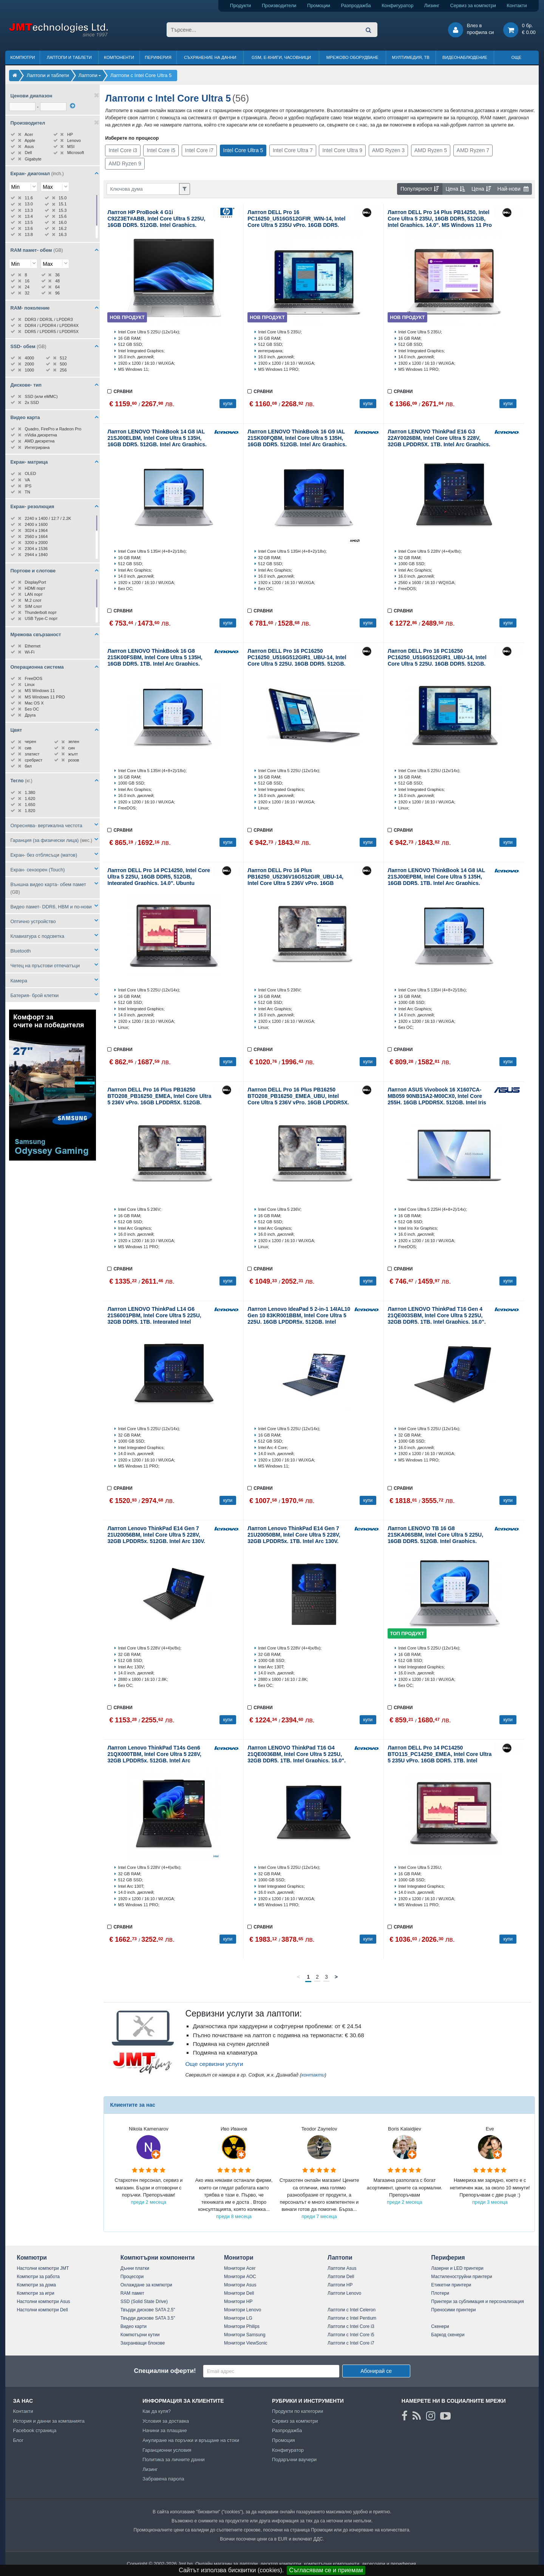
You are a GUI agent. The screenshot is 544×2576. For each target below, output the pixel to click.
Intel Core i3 (122, 150)
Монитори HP (238, 2301)
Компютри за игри (35, 2293)
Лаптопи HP (340, 2285)
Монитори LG (238, 2318)
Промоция (283, 2440)
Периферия (158, 57)
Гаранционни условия (166, 2450)
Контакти (517, 5)
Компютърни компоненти (158, 2257)
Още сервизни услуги (214, 2064)
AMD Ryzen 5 (430, 150)
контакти (313, 2075)
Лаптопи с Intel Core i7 (351, 2343)
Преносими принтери (453, 2309)
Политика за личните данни (173, 2459)
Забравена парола (163, 2479)
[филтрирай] (73, 106)
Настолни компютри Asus (43, 2301)
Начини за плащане (164, 2430)
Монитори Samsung (245, 2334)
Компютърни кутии (140, 2334)
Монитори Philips (242, 2326)
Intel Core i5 (161, 150)
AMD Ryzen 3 (388, 150)
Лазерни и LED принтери (457, 2268)
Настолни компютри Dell (42, 2309)
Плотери (440, 2293)
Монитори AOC (240, 2276)
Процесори (132, 2276)
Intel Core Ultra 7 (293, 150)
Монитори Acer (240, 2268)
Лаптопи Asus (342, 2268)
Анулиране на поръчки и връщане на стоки (190, 2440)
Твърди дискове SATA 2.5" (148, 2309)
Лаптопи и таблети (69, 57)
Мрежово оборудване (352, 57)
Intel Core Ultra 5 (243, 150)
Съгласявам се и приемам (326, 2570)
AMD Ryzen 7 (473, 150)
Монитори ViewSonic (245, 2343)
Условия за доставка (165, 2421)
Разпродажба (356, 5)
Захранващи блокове (143, 2343)
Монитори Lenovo (242, 2309)
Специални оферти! (165, 2370)
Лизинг (431, 5)
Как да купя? (156, 2411)
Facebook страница (34, 2430)
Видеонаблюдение (464, 57)
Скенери (440, 2326)
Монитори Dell (239, 2293)
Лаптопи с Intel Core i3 (351, 2326)
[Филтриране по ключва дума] (143, 189)
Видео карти (134, 2326)
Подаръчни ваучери (294, 2459)
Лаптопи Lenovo (344, 2293)
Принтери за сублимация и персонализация (477, 2301)
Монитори (238, 2257)
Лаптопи (340, 2257)
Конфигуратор (397, 5)
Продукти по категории (297, 2411)
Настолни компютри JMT (43, 2268)
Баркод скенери (447, 2334)
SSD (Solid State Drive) (144, 2301)
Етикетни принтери (451, 2285)
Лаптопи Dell (341, 2276)
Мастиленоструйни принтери (461, 2276)
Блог (18, 2440)
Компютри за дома (36, 2285)
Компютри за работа (38, 2276)
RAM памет (132, 2293)
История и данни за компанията (49, 2421)
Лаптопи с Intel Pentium (352, 2318)
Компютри (22, 57)
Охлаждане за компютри (146, 2285)
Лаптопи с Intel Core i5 (351, 2334)
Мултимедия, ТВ (411, 57)
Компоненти (119, 57)
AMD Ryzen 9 (124, 163)
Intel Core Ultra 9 (342, 150)
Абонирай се (376, 2371)
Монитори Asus (240, 2285)
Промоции (318, 5)
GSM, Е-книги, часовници (281, 57)
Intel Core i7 (199, 150)
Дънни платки (135, 2268)
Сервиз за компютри (473, 5)
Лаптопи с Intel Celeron (352, 2309)
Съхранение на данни (210, 57)
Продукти (240, 5)
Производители (279, 5)
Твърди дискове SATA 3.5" (148, 2318)
